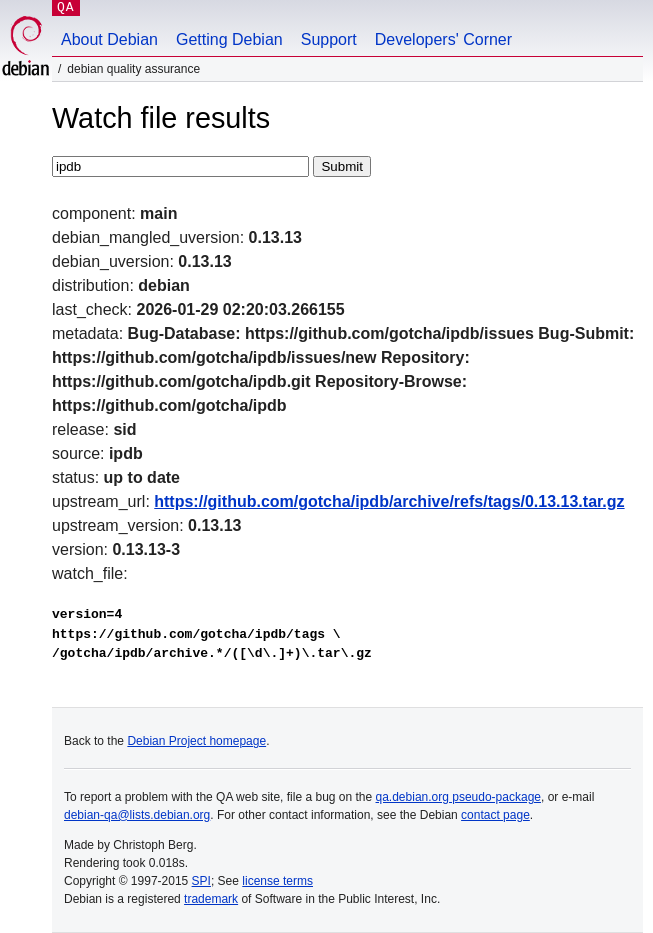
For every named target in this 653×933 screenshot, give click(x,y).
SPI (201, 881)
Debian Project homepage (196, 741)
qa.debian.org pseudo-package (458, 797)
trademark (211, 899)
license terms (277, 881)
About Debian (109, 39)
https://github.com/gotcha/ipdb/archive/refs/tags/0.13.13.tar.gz (389, 501)
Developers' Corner (443, 39)
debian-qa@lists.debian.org (137, 815)
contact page (495, 815)
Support (329, 39)
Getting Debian (229, 39)
